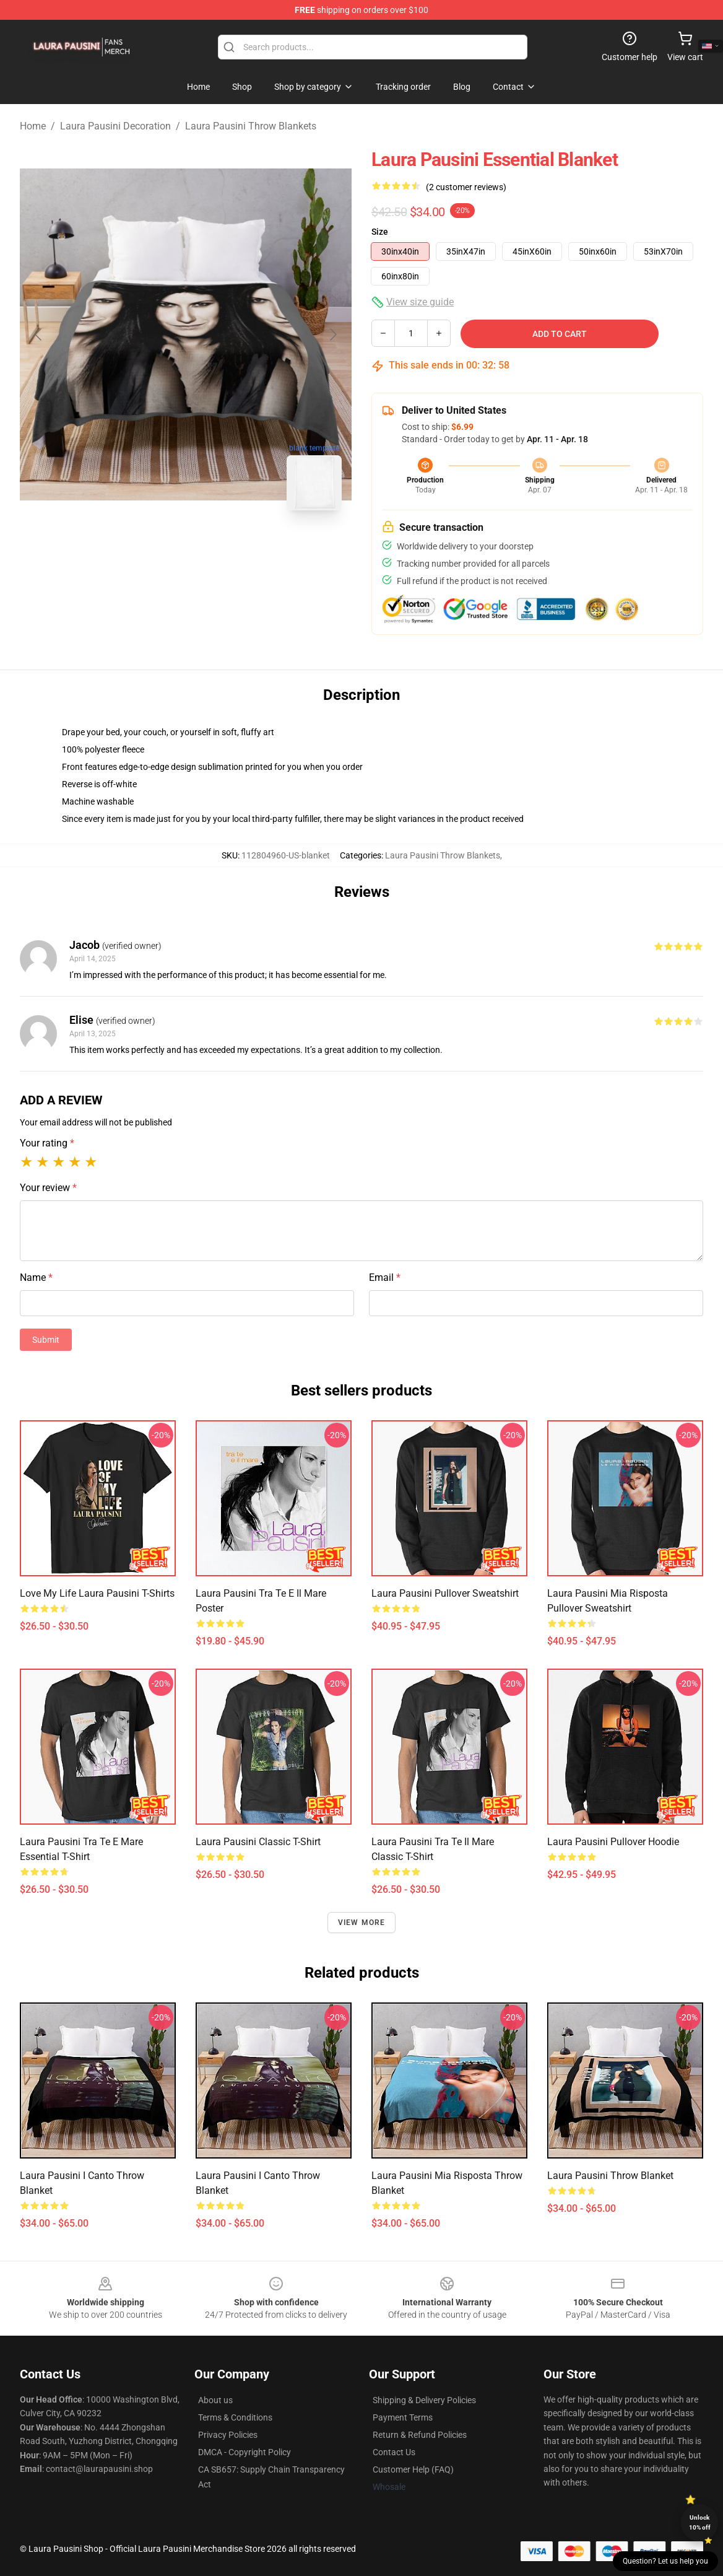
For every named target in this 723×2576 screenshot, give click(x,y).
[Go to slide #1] (153, 547)
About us (215, 2400)
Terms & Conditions (235, 2417)
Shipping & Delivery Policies (424, 2400)
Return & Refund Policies (420, 2435)
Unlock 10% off (700, 2522)
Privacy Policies (228, 2435)
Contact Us (394, 2452)
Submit (45, 1340)
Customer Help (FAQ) (413, 2469)
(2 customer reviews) (466, 187)
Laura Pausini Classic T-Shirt (258, 1842)
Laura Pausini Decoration (115, 126)
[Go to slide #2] (218, 547)
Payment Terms (403, 2417)
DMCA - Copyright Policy (244, 2452)
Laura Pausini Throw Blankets (250, 126)
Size (379, 232)
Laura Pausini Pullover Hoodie (613, 1842)
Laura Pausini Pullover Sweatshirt (445, 1593)
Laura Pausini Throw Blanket (610, 2175)
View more (362, 1922)
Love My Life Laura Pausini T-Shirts (97, 1593)
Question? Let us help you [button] (665, 2561)
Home (33, 126)
